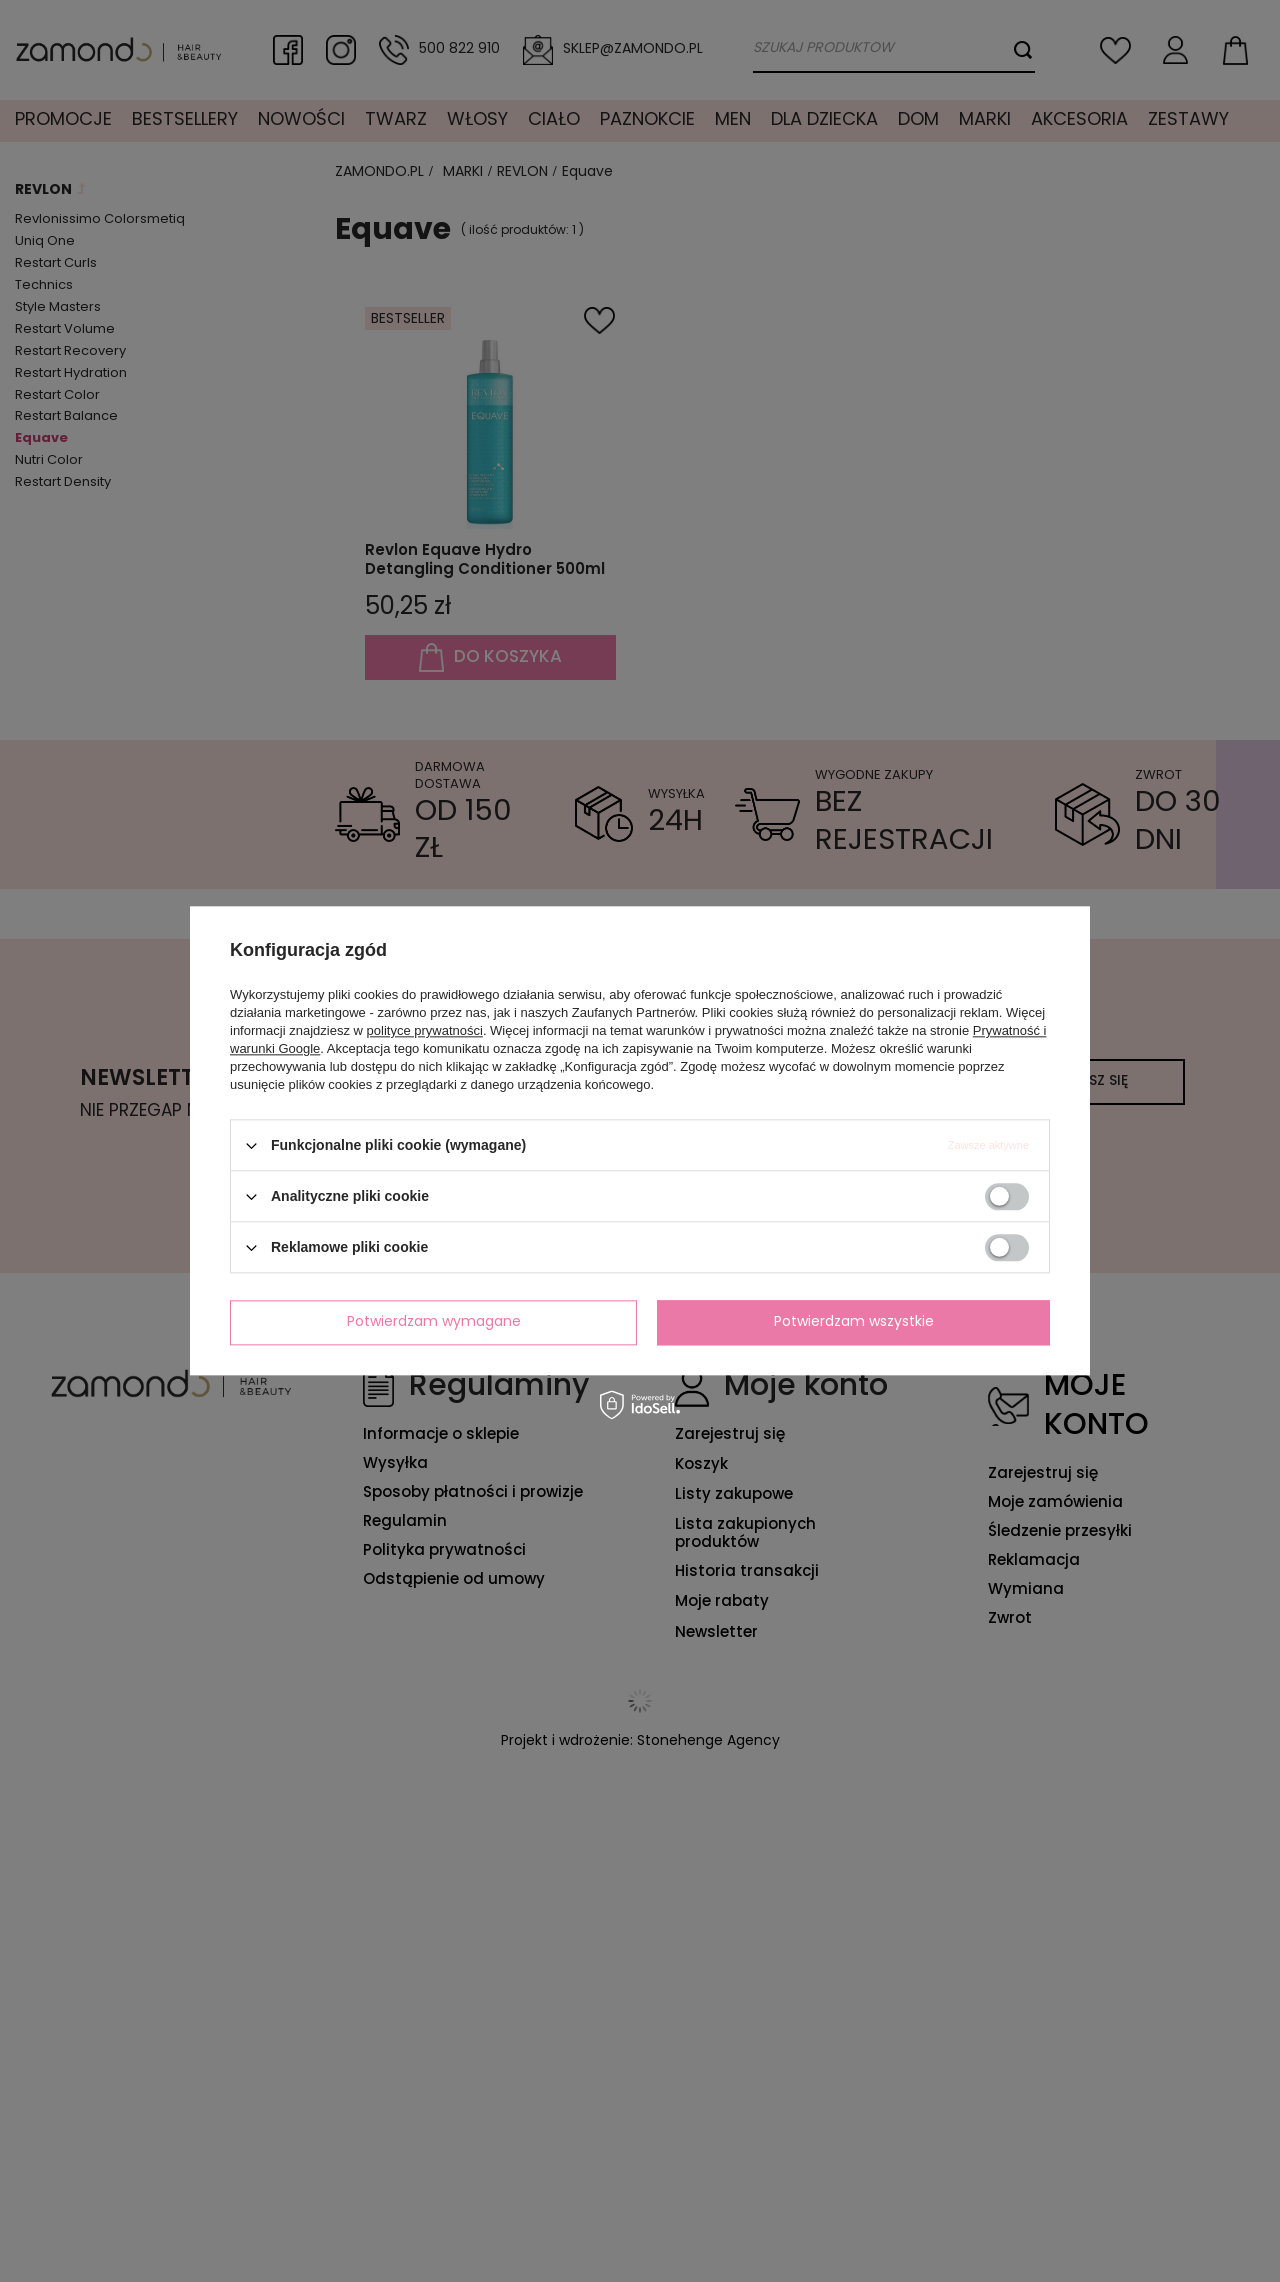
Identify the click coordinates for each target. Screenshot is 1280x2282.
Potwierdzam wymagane (434, 1322)
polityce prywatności (425, 1030)
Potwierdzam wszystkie (854, 1322)
